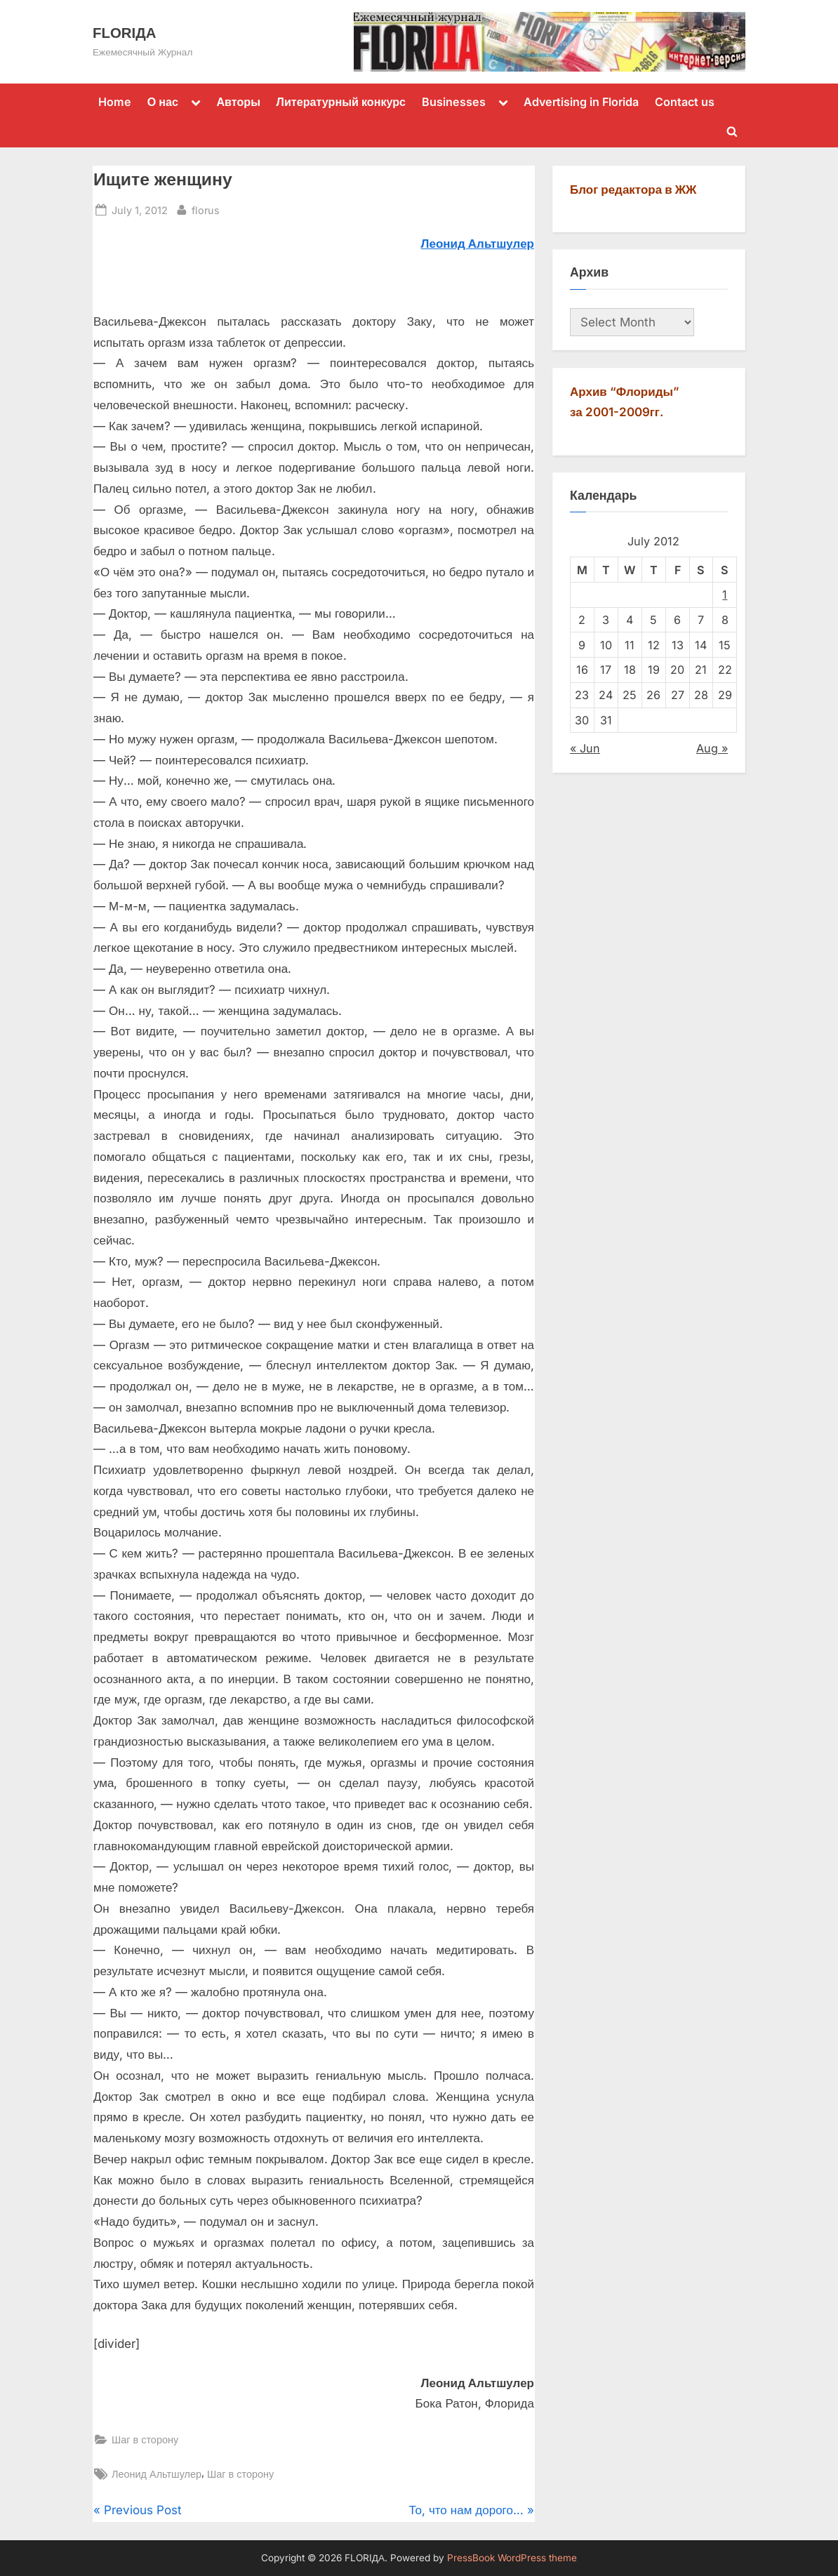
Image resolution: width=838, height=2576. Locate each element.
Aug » (712, 748)
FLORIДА (124, 33)
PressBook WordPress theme (512, 2557)
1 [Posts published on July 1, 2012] (724, 594)
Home (114, 102)
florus (206, 208)
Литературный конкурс (341, 102)
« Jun (585, 748)
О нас (162, 102)
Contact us (684, 102)
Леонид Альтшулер (156, 2474)
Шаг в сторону (145, 2439)
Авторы (238, 102)
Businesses (454, 102)
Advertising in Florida (581, 102)
